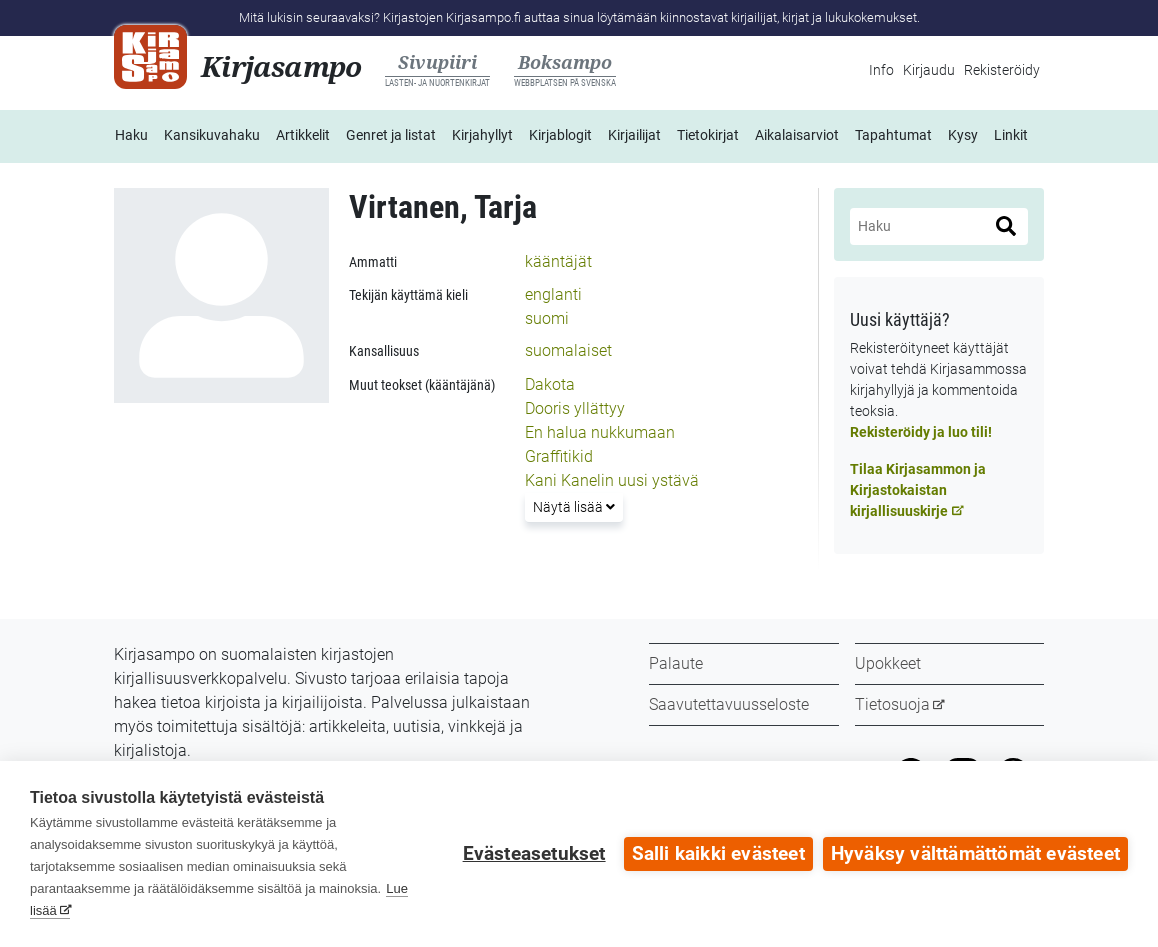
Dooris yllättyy (575, 408)
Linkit (1011, 135)
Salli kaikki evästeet (718, 854)
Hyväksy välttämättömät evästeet (975, 854)
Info (881, 70)
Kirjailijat (634, 135)
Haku (131, 135)
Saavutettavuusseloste (729, 704)
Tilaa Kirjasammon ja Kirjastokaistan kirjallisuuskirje (918, 490)
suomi (547, 318)
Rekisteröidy (1002, 70)
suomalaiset (568, 350)
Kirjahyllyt (482, 135)
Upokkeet (888, 663)
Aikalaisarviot (797, 135)
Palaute (676, 663)
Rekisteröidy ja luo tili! (921, 432)
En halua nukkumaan (600, 432)
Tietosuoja (892, 704)
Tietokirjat (708, 135)
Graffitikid (559, 456)
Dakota (550, 384)
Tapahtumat (893, 135)
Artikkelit (303, 135)
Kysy (963, 135)
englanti (553, 294)
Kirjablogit (560, 135)
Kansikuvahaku (212, 135)
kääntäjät (558, 261)
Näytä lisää (577, 505)
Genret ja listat (391, 135)
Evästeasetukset (534, 854)
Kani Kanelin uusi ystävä (612, 480)
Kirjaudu (929, 70)
